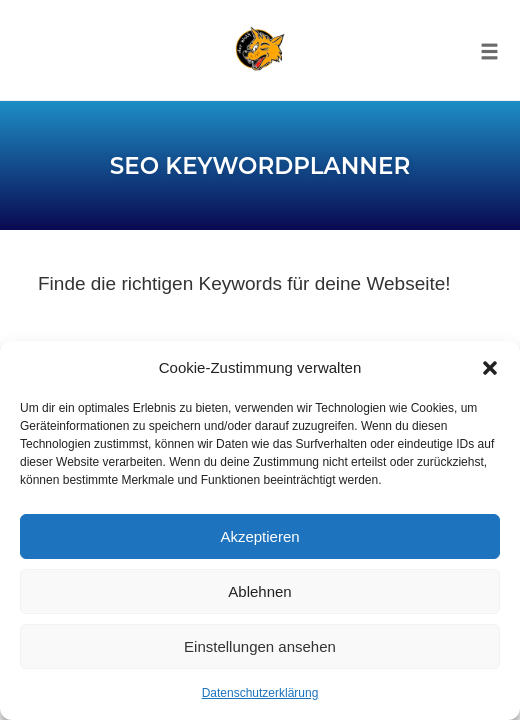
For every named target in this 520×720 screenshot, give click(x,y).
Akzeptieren (259, 536)
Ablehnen (259, 591)
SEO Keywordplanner (260, 166)
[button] (490, 368)
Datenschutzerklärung (260, 693)
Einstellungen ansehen (260, 646)
